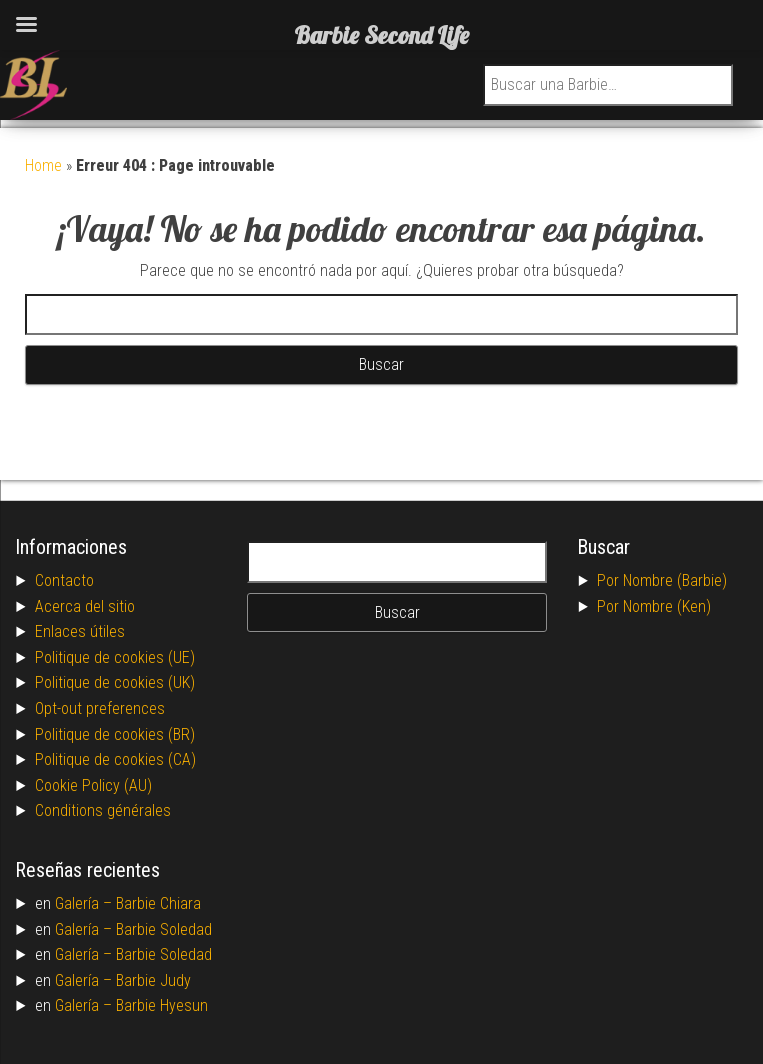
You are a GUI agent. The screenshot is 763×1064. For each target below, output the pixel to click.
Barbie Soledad (164, 929)
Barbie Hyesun (162, 1005)
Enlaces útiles (80, 631)
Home (43, 165)
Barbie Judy (153, 980)
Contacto (64, 580)
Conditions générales (103, 810)
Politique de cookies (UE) (115, 657)
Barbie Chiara (158, 903)
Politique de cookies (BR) (115, 734)
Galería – (85, 903)
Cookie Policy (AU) (93, 785)
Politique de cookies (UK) (115, 682)
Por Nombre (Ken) (654, 606)
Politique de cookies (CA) (115, 759)
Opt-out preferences (100, 708)
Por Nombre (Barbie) (662, 580)
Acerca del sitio (85, 606)
